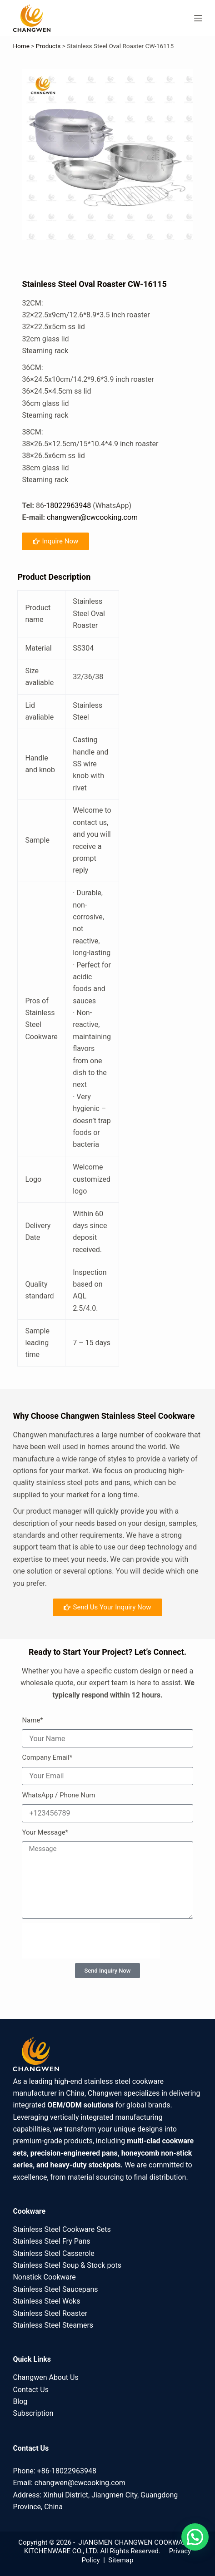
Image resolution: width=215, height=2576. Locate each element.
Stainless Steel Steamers (53, 2325)
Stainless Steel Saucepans (55, 2289)
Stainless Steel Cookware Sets (61, 2229)
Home (21, 45)
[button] (195, 2537)
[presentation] (91, 1941)
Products (48, 45)
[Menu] (198, 18)
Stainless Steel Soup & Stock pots (67, 2265)
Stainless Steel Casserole (53, 2253)
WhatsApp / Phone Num (58, 1795)
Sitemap (120, 2560)
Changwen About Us (45, 2377)
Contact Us (31, 2389)
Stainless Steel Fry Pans (51, 2241)
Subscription (33, 2413)
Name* (32, 1720)
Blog (20, 2401)
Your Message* (45, 1832)
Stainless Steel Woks (46, 2301)
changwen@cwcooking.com (92, 517)
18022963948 (68, 505)
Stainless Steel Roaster (50, 2313)
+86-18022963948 (66, 2471)
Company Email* (47, 1757)
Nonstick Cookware (44, 2277)
